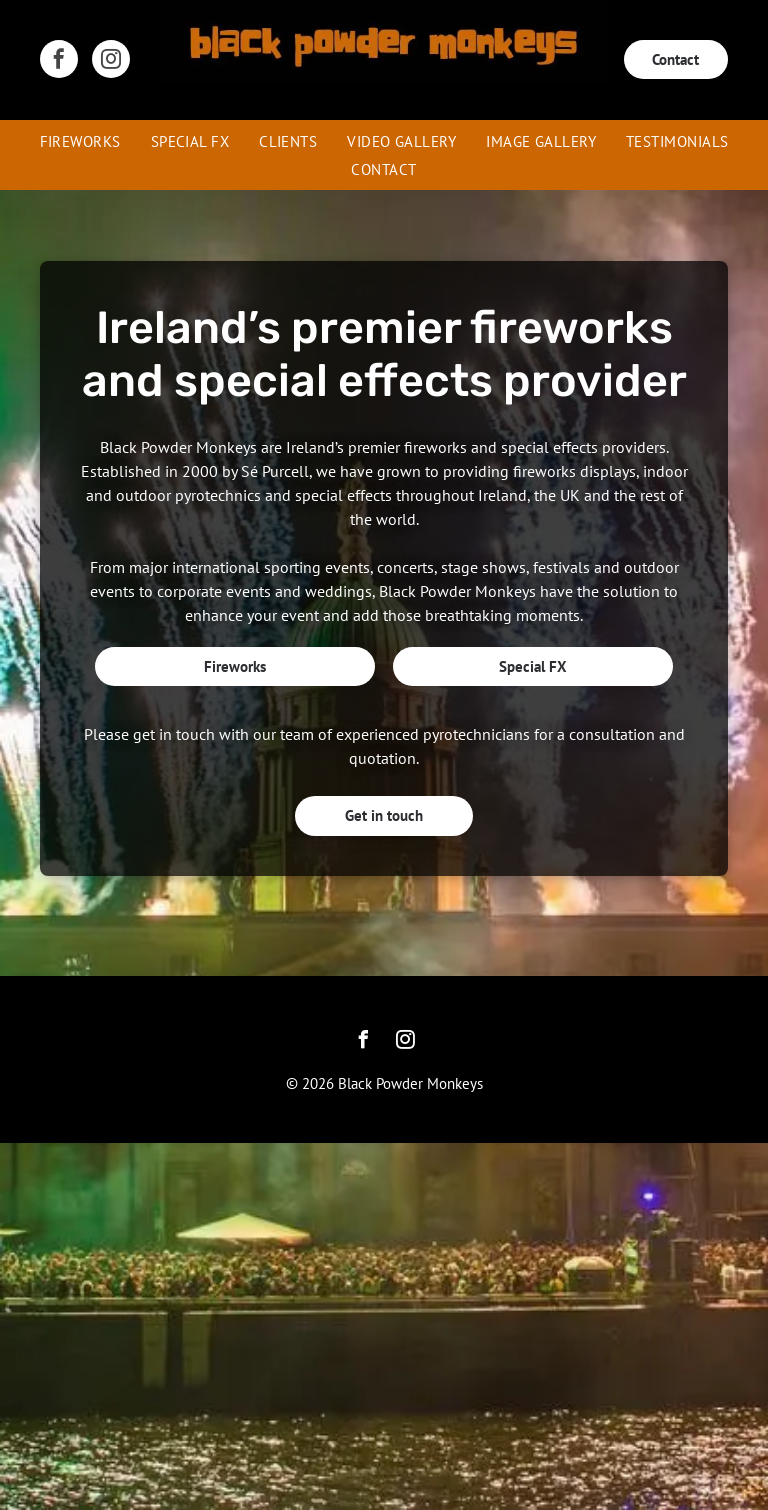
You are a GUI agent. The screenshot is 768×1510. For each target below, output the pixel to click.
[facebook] (59, 61)
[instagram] (111, 61)
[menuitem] (80, 141)
